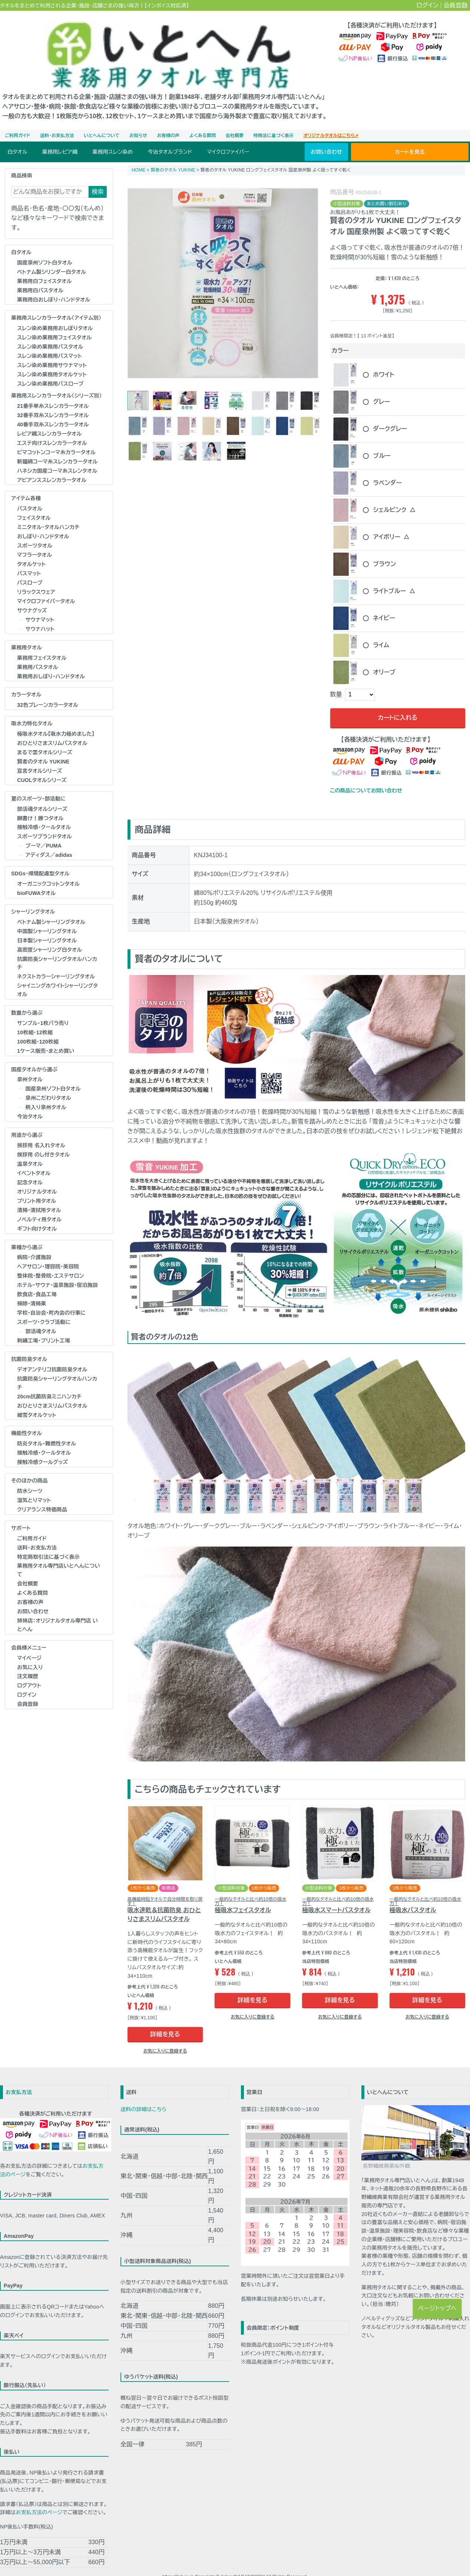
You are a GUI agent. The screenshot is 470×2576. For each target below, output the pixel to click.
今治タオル (30, 1102)
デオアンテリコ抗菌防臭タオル (52, 1355)
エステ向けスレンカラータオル (52, 428)
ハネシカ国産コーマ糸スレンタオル (57, 456)
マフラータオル (34, 540)
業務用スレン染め (112, 137)
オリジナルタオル (37, 1177)
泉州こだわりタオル (48, 1083)
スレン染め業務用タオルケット (52, 360)
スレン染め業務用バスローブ (50, 369)
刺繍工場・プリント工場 (43, 1326)
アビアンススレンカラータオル (51, 465)
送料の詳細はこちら (143, 2095)
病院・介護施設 (34, 1243)
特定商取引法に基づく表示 (48, 1542)
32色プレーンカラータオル (47, 690)
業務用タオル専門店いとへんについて (58, 1555)
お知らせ (138, 121)
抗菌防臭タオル (29, 1345)
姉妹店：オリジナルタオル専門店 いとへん (57, 1610)
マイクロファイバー (228, 137)
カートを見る (410, 137)
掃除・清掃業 (31, 1289)
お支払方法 (19, 2078)
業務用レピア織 (59, 137)
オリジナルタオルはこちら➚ (330, 121)
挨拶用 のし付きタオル (43, 1140)
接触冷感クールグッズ (42, 1448)
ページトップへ (437, 2308)
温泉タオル (30, 1149)
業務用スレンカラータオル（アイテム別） (56, 303)
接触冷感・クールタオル (44, 813)
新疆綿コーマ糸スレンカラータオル (57, 447)
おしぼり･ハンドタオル (43, 522)
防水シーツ (29, 1476)
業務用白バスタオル (40, 276)
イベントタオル (33, 1158)
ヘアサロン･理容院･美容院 (48, 1252)
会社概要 (235, 121)
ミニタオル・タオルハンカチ (48, 513)
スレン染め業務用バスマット (49, 342)
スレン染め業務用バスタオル (50, 332)
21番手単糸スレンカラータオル (53, 391)
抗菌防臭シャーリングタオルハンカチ (57, 948)
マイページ (29, 1643)
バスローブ (30, 568)
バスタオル (29, 494)
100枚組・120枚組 (38, 1027)
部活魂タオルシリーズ (42, 794)
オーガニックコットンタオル (48, 869)
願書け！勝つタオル (40, 803)
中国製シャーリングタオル (47, 916)
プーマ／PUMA (44, 831)
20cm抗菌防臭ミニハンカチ (49, 1382)
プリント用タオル (36, 1186)
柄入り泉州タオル (46, 1093)
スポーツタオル (34, 531)
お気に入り (30, 1652)
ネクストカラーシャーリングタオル (56, 962)
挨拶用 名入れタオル (41, 1131)
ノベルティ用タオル (39, 1205)
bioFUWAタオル (36, 879)
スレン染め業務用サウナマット (52, 351)
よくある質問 (202, 121)
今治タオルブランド (170, 137)
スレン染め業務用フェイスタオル (54, 323)
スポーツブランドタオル (44, 822)
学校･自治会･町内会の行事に (51, 1298)
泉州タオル (30, 1065)
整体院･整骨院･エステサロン (50, 1261)
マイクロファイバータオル (46, 586)
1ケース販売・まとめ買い (45, 1036)
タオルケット (31, 550)
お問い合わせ (326, 137)
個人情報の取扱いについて (262, 2570)
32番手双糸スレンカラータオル (53, 400)
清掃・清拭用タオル (39, 1195)
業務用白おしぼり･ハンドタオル (53, 285)
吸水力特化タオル (31, 709)
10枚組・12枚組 (35, 1018)
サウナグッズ (32, 596)
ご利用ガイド (17, 121)
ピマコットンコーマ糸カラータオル (56, 437)
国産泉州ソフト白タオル (44, 248)
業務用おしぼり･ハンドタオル (51, 662)
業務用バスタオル (37, 652)
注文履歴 (27, 1662)
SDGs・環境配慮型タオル (40, 859)
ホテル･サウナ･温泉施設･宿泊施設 (57, 1271)
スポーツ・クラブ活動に (43, 1308)
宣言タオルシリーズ (39, 756)
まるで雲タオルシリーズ (44, 737)
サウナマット (40, 605)
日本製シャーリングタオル (47, 926)
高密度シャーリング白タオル (49, 935)
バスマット (29, 559)
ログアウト (29, 1671)
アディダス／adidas (49, 840)
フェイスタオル (34, 503)
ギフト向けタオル (37, 1214)
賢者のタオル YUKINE (43, 747)
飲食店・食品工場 (37, 1280)
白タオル (17, 137)
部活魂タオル (41, 1317)
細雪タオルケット (36, 1400)
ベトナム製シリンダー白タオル (51, 257)
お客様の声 (168, 121)
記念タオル (30, 1168)
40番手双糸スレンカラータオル (53, 410)
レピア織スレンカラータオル (49, 419)
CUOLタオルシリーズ (42, 765)
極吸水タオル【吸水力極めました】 (56, 719)
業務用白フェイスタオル (44, 266)
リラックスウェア (36, 577)
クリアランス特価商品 (42, 1495)
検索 (98, 177)
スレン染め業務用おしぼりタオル (55, 314)
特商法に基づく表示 (274, 121)
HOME (138, 155)
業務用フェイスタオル (41, 643)
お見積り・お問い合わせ (124, 2570)
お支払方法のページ (39, 2498)
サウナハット (40, 614)
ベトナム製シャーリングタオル (51, 907)
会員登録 (456, 5)
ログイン (427, 5)
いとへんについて (101, 121)
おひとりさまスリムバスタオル (52, 728)
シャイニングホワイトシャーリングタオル (57, 975)
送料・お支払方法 (57, 121)
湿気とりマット (34, 1485)
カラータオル (26, 680)
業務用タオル (26, 633)
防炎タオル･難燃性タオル (46, 1429)
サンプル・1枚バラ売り (43, 1008)
